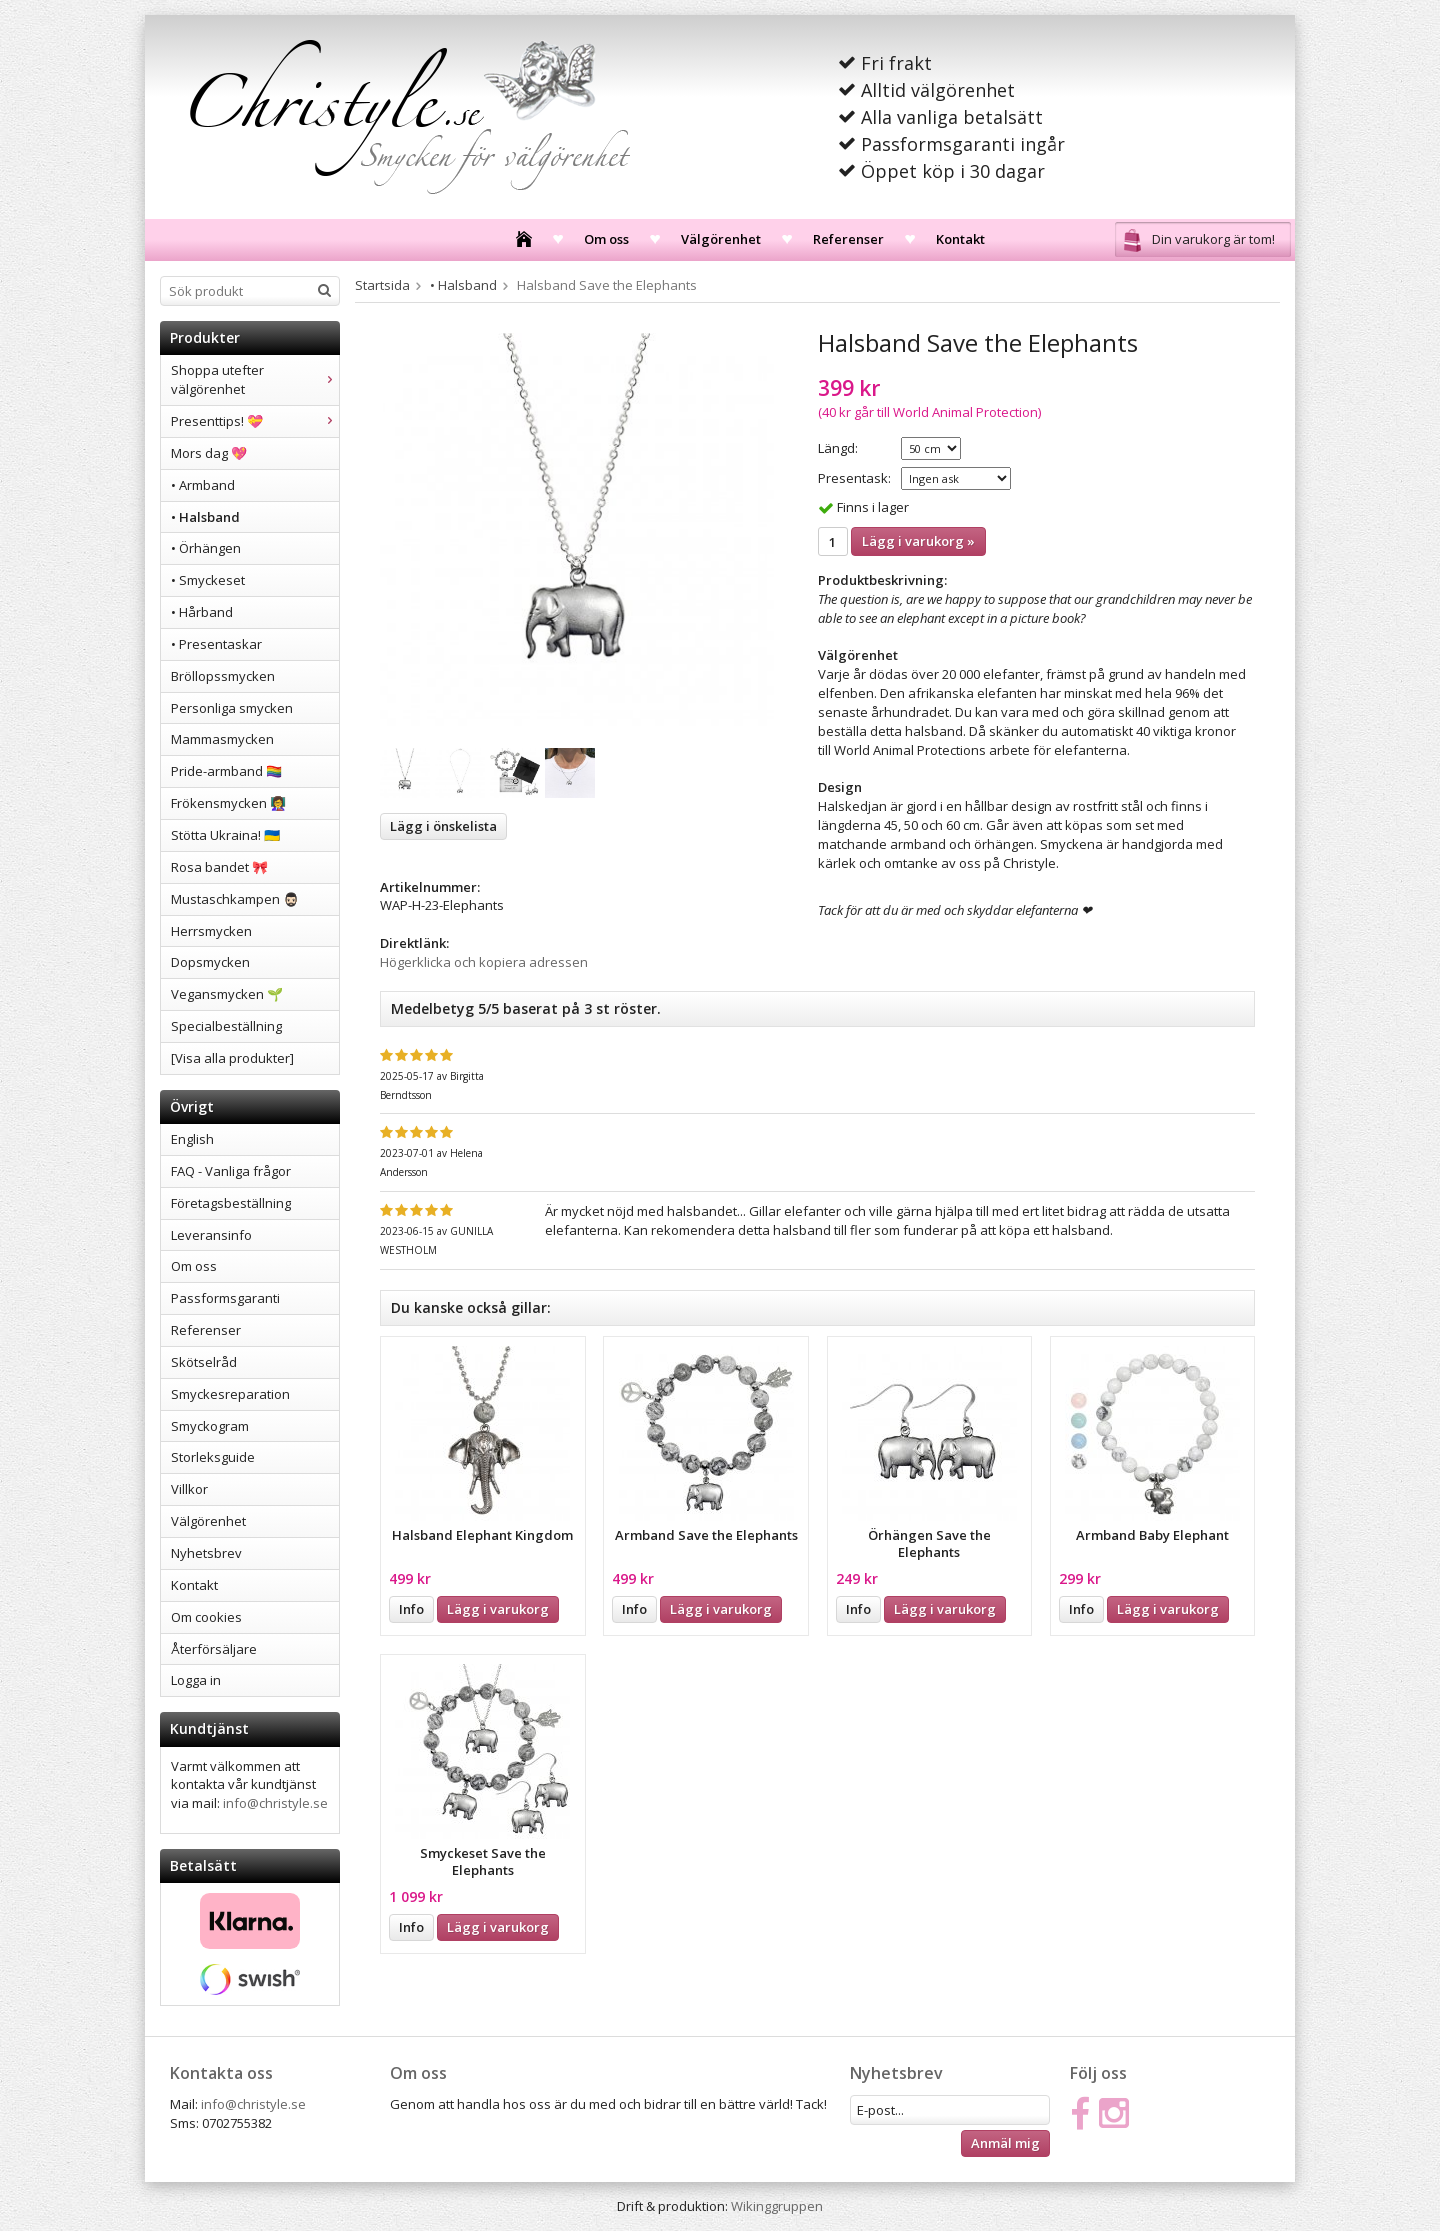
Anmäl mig (1005, 2143)
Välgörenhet (721, 239)
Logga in (196, 1680)
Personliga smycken (232, 708)
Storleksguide (213, 1457)
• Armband (203, 485)
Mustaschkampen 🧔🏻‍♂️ (235, 899)
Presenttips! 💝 (255, 421)
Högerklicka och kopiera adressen (484, 962)
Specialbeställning (226, 1026)
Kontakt (960, 239)
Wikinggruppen (777, 2206)
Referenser (848, 239)
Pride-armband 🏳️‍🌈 (226, 771)
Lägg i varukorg (498, 1609)
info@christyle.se (275, 1803)
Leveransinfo (211, 1235)
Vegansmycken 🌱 (227, 994)
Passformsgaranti (225, 1298)
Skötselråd (204, 1362)
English (192, 1139)
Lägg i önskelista (443, 826)
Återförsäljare (214, 1649)
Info (411, 1609)
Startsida (382, 285)
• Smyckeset (208, 580)
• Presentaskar (216, 644)
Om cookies (206, 1617)
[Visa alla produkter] (232, 1058)
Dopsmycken (210, 962)
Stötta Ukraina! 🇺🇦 (225, 835)
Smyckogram (210, 1426)
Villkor (189, 1489)
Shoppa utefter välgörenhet (255, 379)
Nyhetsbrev (206, 1553)
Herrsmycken (211, 931)
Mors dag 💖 (209, 453)
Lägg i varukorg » (918, 541)
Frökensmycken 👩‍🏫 (228, 803)
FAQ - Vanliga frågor (231, 1171)
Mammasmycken (222, 739)
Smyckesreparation (230, 1394)
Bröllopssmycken (223, 676)
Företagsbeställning (231, 1203)
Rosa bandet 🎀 (219, 867)
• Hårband (202, 612)
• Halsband (205, 517)
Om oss (606, 239)
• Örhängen (206, 548)
